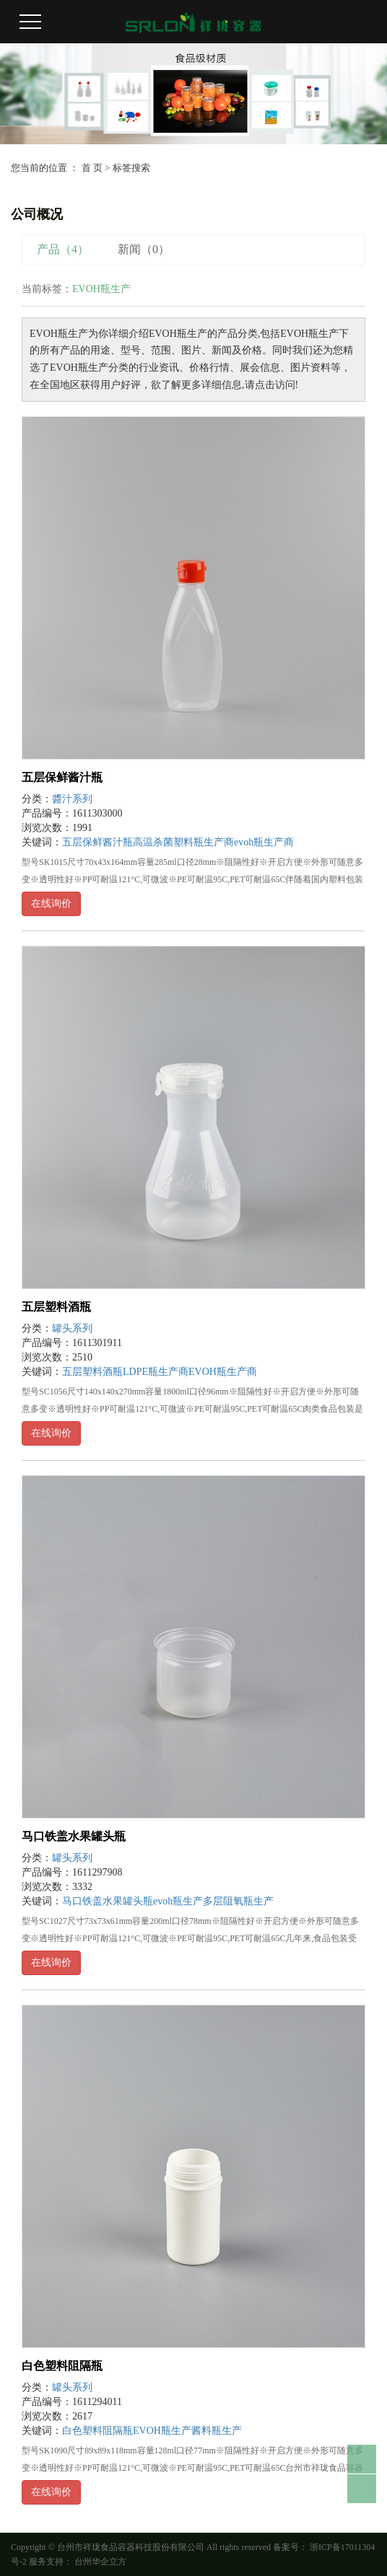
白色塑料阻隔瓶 (62, 2366)
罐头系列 (72, 1328)
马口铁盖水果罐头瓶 (74, 1836)
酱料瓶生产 (216, 2430)
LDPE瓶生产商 (155, 1371)
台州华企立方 (99, 2562)
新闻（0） (144, 249)
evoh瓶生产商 (264, 842)
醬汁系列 (72, 799)
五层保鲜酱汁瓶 (62, 777)
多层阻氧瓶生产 (238, 1901)
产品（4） (63, 249)
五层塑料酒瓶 (56, 1307)
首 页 (92, 167)
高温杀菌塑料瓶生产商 (183, 842)
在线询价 (51, 903)
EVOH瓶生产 (162, 2430)
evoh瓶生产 (178, 1901)
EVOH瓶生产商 (222, 1371)
